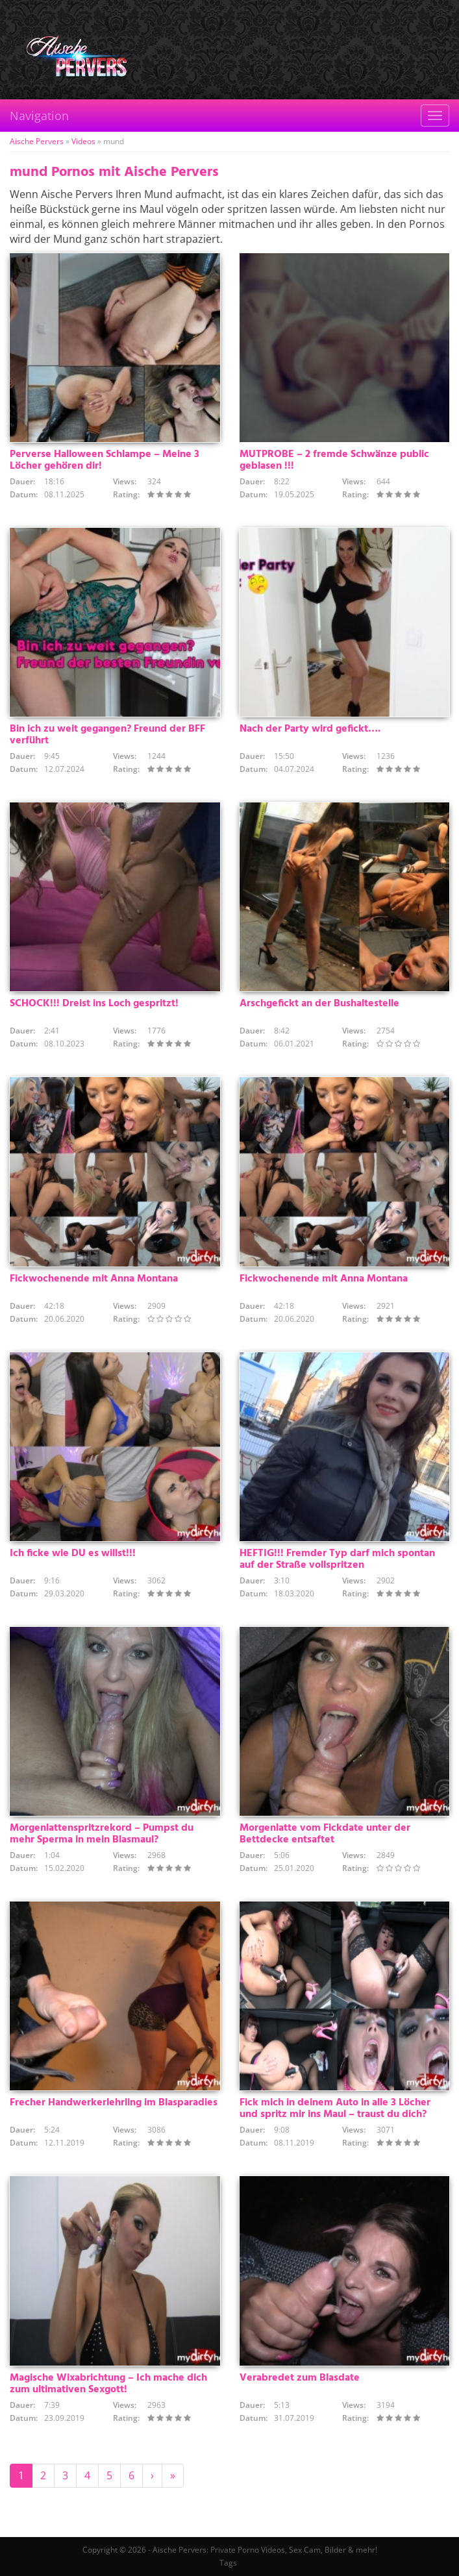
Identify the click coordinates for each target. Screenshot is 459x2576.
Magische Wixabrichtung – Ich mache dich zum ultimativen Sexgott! (108, 2384)
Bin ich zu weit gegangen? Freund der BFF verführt (107, 735)
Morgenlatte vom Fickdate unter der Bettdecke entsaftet (325, 1834)
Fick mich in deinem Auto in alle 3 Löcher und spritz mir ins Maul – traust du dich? (335, 2108)
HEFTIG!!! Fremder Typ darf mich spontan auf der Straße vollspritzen (337, 1559)
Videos (83, 141)
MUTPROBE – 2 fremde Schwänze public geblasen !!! (334, 460)
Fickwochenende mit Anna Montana (94, 1278)
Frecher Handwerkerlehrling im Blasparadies (113, 2102)
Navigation (39, 115)
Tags (228, 2562)
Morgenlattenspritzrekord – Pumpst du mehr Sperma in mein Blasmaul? (101, 1834)
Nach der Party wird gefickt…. (310, 729)
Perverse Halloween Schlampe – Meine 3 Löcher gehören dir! (104, 460)
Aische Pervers (37, 141)
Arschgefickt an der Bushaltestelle (319, 1003)
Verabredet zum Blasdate (300, 2378)
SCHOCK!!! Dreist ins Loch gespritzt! (94, 1003)
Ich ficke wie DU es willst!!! (73, 1553)
